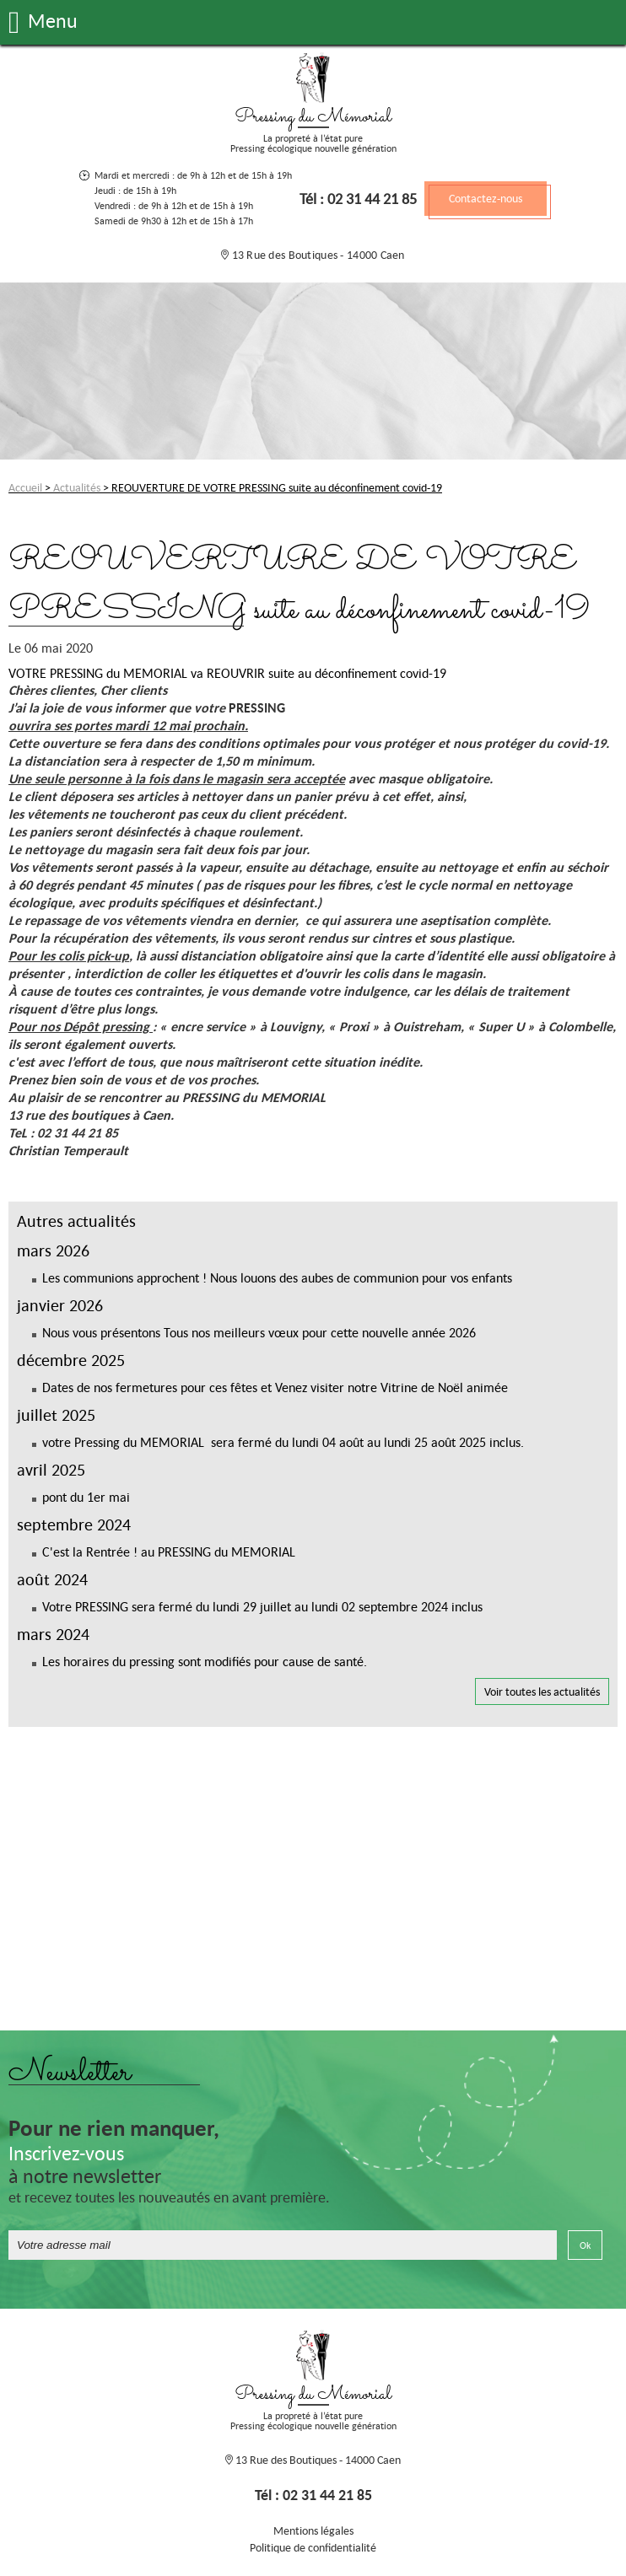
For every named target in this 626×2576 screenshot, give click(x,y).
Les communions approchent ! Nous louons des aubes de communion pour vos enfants (277, 1277)
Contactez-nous (485, 198)
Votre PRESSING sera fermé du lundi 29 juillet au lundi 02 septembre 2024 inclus (262, 1606)
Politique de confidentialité (313, 2547)
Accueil (25, 487)
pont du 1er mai (86, 1496)
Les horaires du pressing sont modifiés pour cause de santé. (204, 1661)
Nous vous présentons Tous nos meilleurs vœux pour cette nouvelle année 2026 (259, 1332)
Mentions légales (313, 2530)
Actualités (76, 487)
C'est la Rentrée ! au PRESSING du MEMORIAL (168, 1551)
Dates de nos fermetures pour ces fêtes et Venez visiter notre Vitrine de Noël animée (275, 1387)
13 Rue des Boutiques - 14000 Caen (317, 254)
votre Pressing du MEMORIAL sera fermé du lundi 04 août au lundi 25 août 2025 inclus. (283, 1441)
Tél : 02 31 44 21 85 (358, 198)
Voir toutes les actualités (542, 1691)
